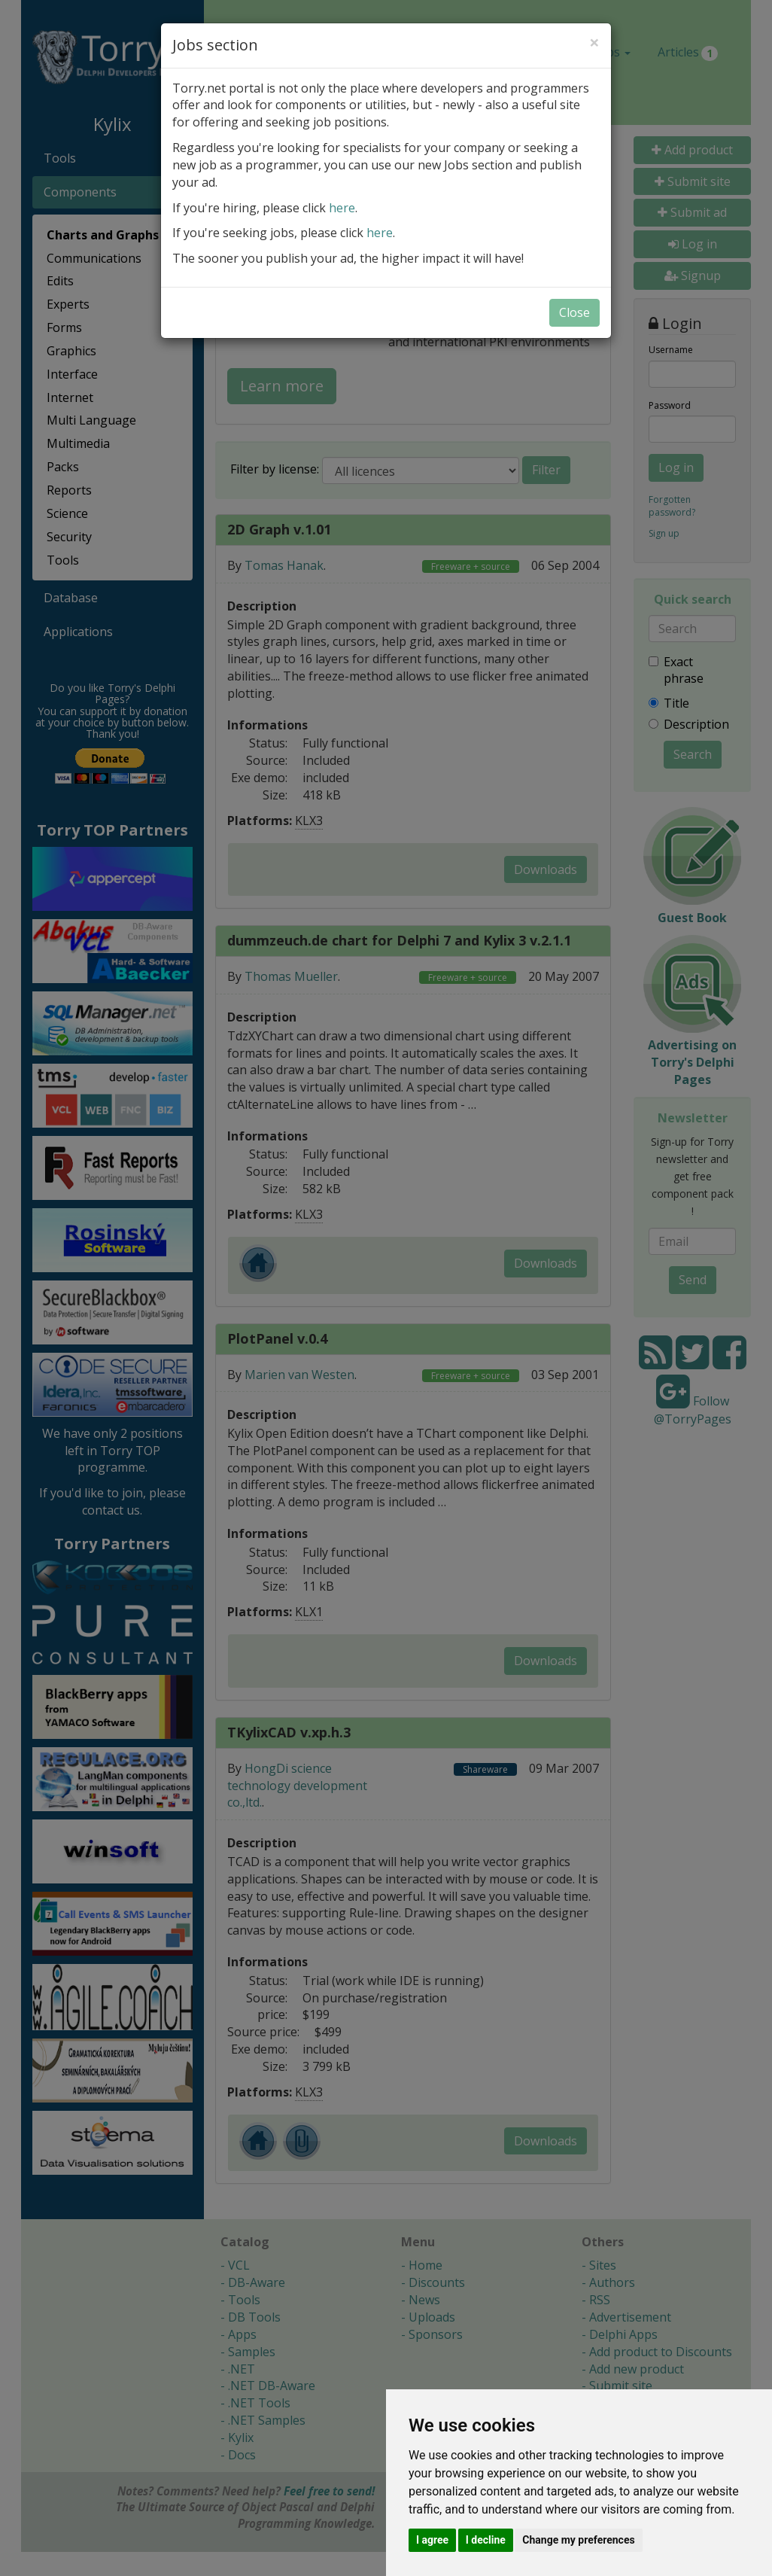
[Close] (594, 42)
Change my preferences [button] (578, 2540)
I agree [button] (432, 2540)
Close (574, 312)
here (342, 207)
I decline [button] (486, 2540)
